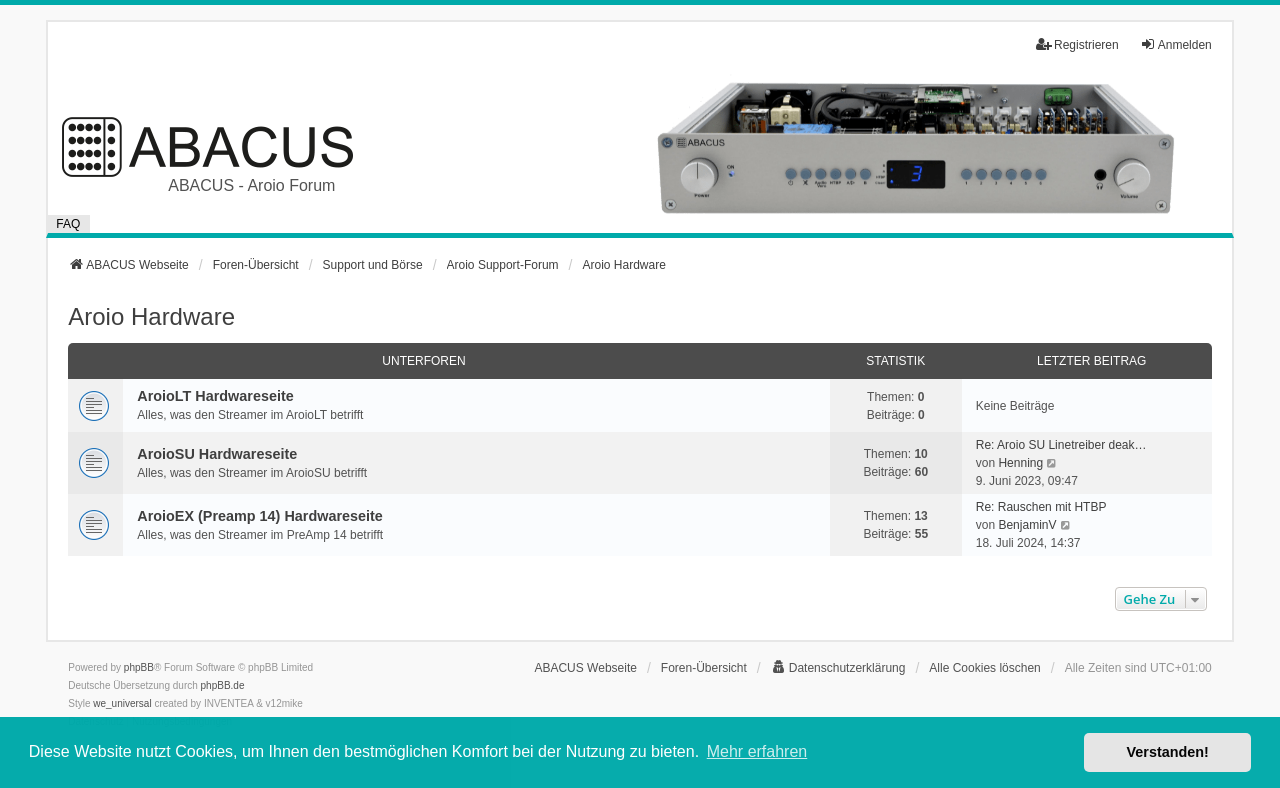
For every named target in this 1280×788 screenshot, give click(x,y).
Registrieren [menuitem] (1077, 44)
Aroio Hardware (151, 316)
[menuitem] (838, 668)
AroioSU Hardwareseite (217, 454)
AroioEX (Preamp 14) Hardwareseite (260, 516)
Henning (1020, 463)
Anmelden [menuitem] (1176, 44)
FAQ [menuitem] (68, 224)
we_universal (122, 703)
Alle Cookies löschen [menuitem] (984, 668)
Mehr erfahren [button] (757, 751)
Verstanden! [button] (1168, 752)
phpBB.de (223, 685)
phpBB (139, 667)
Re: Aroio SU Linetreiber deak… (1061, 445)
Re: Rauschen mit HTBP (1041, 507)
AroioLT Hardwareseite (215, 396)
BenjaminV (1027, 525)
